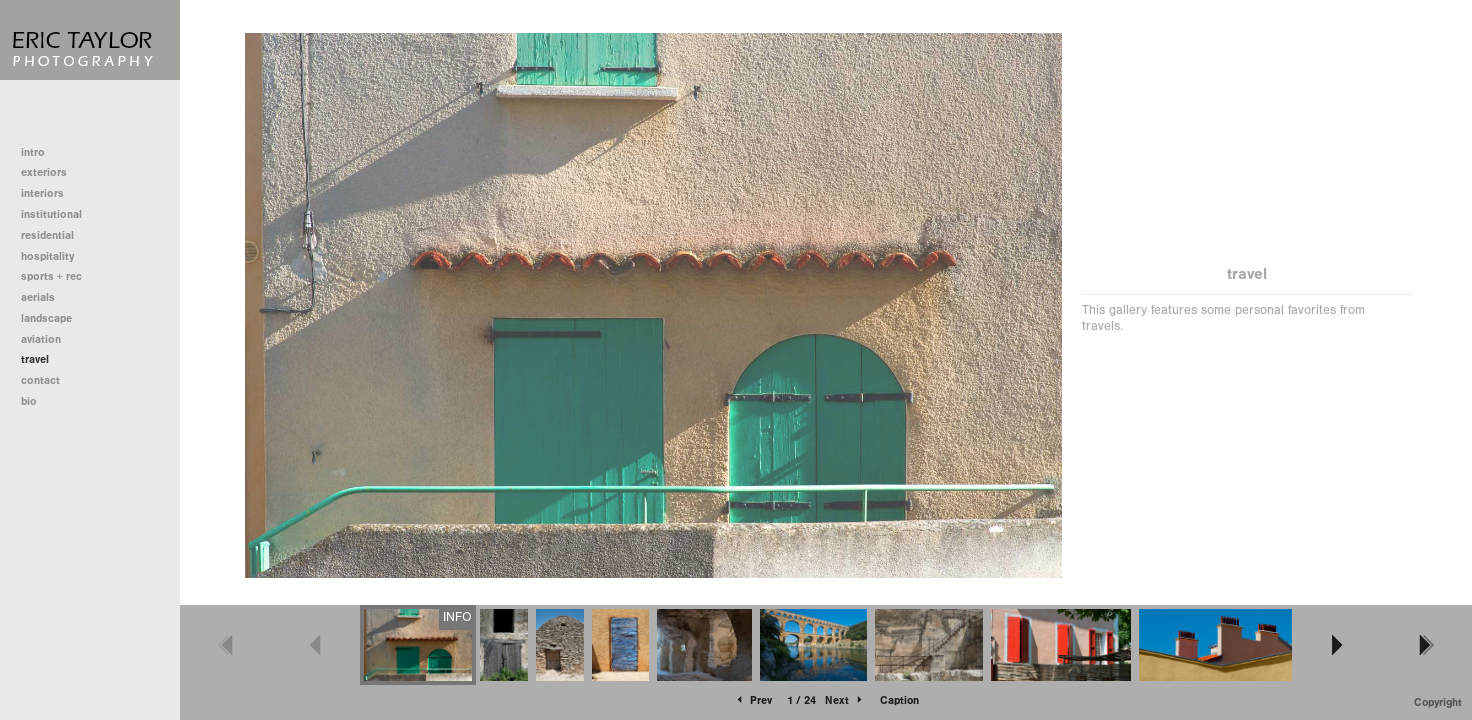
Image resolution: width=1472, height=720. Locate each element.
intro (33, 152)
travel (35, 359)
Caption (899, 700)
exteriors (44, 172)
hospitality (47, 256)
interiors (42, 193)
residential (54, 235)
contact (40, 380)
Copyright (1438, 702)
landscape (46, 318)
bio (29, 401)
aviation (41, 339)
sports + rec (51, 276)
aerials (38, 297)
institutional (58, 214)
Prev (753, 700)
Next (845, 700)
